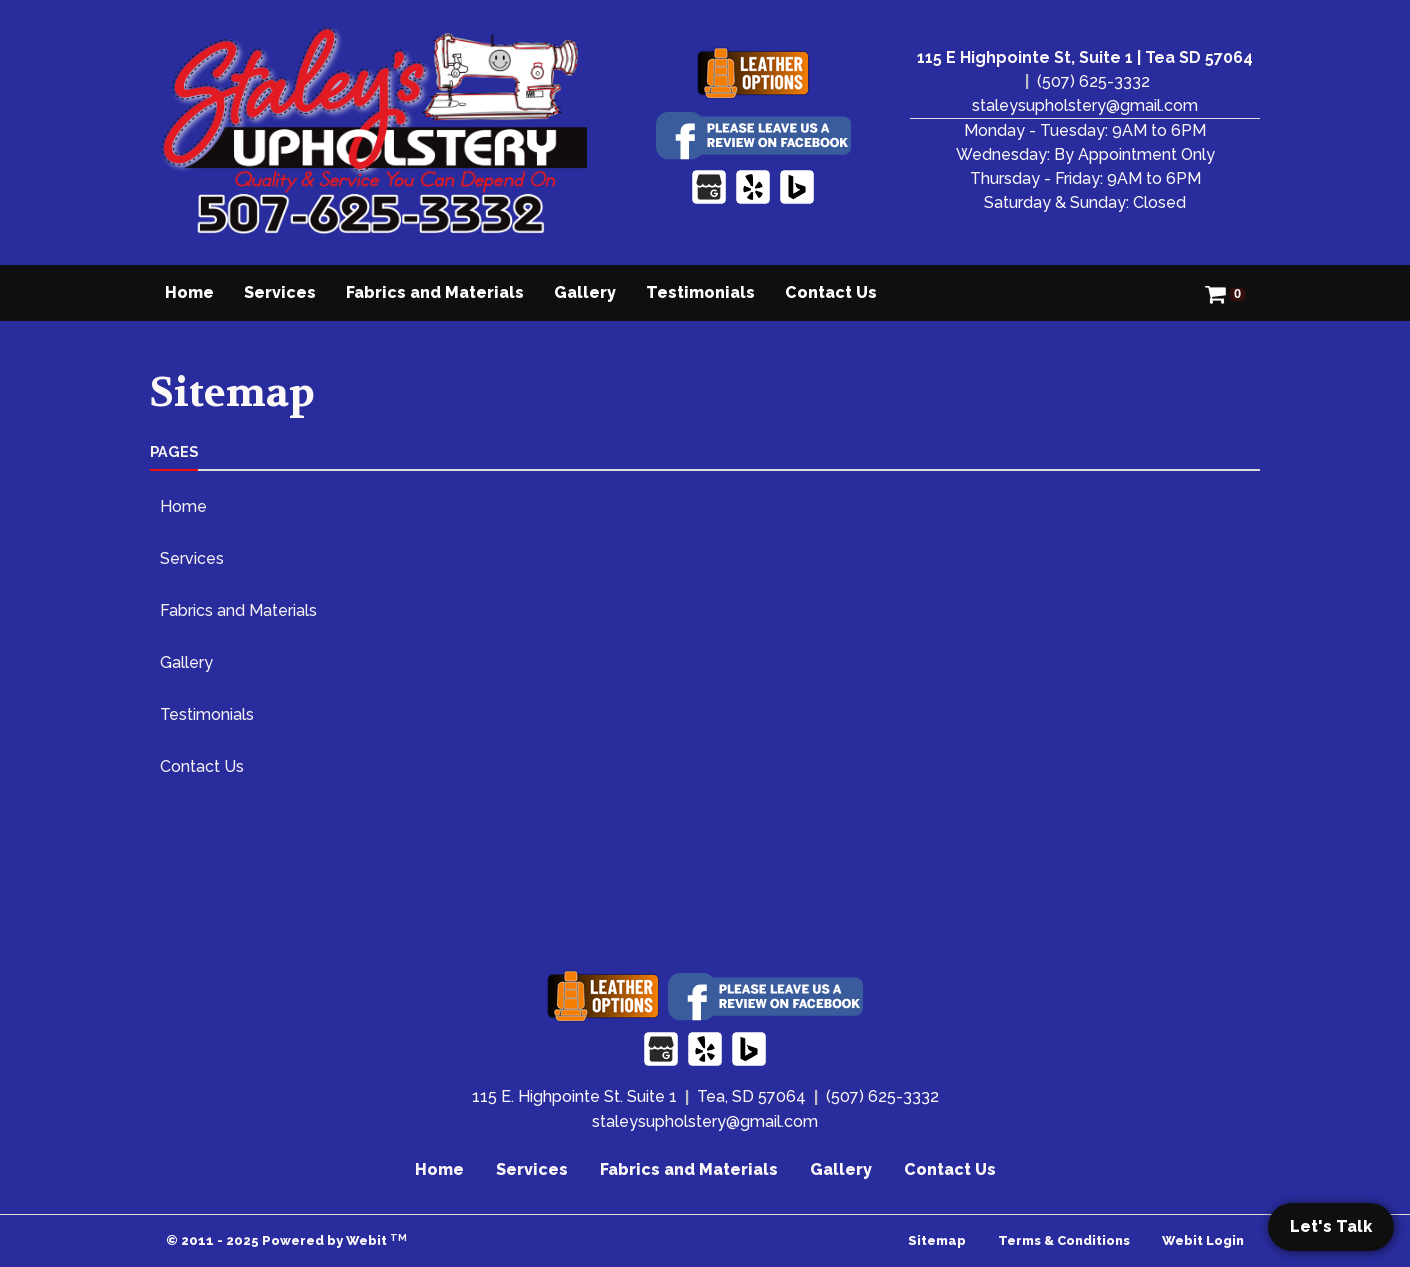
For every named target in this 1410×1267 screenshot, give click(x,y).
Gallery (585, 292)
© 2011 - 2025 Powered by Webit (286, 1240)
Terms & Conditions (1064, 1240)
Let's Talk (1331, 1226)
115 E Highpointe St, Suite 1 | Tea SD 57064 (1085, 57)
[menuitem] (189, 293)
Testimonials (700, 292)
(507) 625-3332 (1093, 81)
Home (189, 292)
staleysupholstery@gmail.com (1085, 105)
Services (280, 292)
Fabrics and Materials (435, 292)
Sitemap (937, 1240)
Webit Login (1203, 1240)
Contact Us (831, 292)
